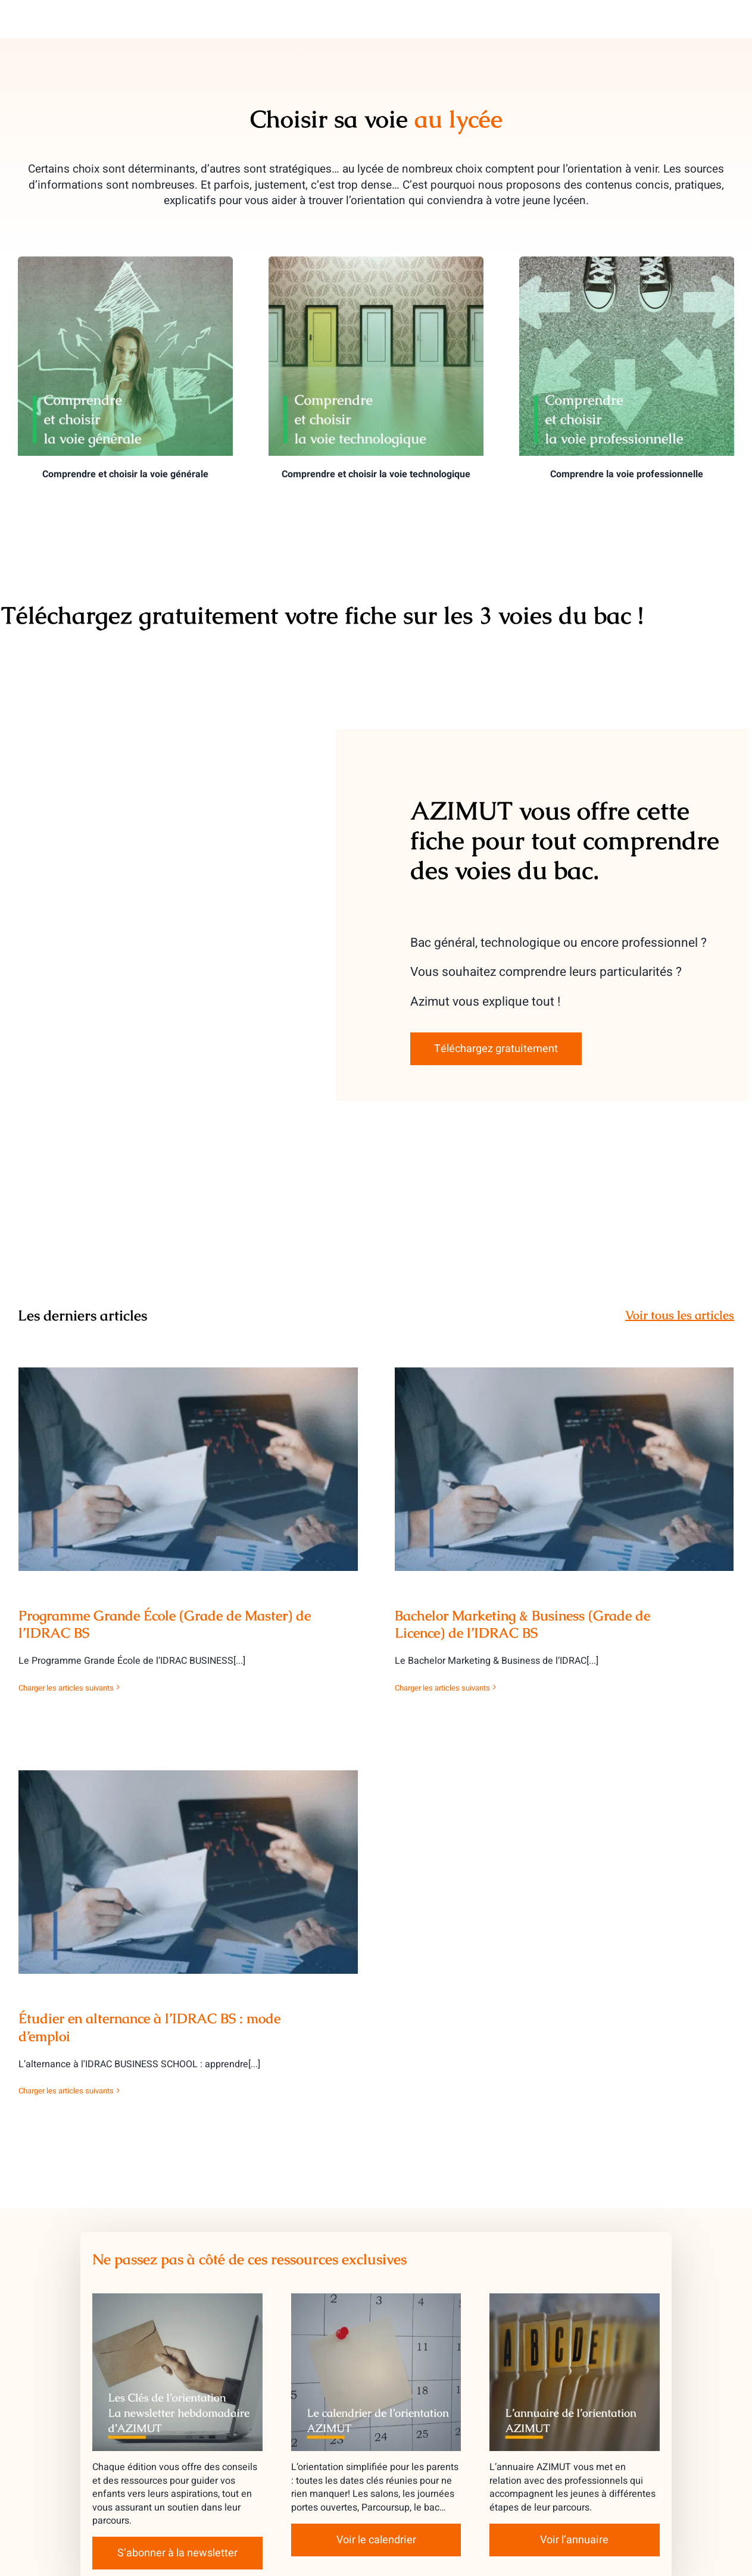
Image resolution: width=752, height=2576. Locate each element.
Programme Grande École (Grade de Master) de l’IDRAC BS (164, 1624)
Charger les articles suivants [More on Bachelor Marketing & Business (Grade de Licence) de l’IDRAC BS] (442, 1688)
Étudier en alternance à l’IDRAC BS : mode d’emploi (149, 2027)
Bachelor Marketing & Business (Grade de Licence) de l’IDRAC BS (522, 1624)
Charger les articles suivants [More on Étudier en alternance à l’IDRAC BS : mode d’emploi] (66, 2090)
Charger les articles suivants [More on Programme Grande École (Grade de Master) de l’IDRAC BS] (66, 1688)
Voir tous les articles (679, 1315)
